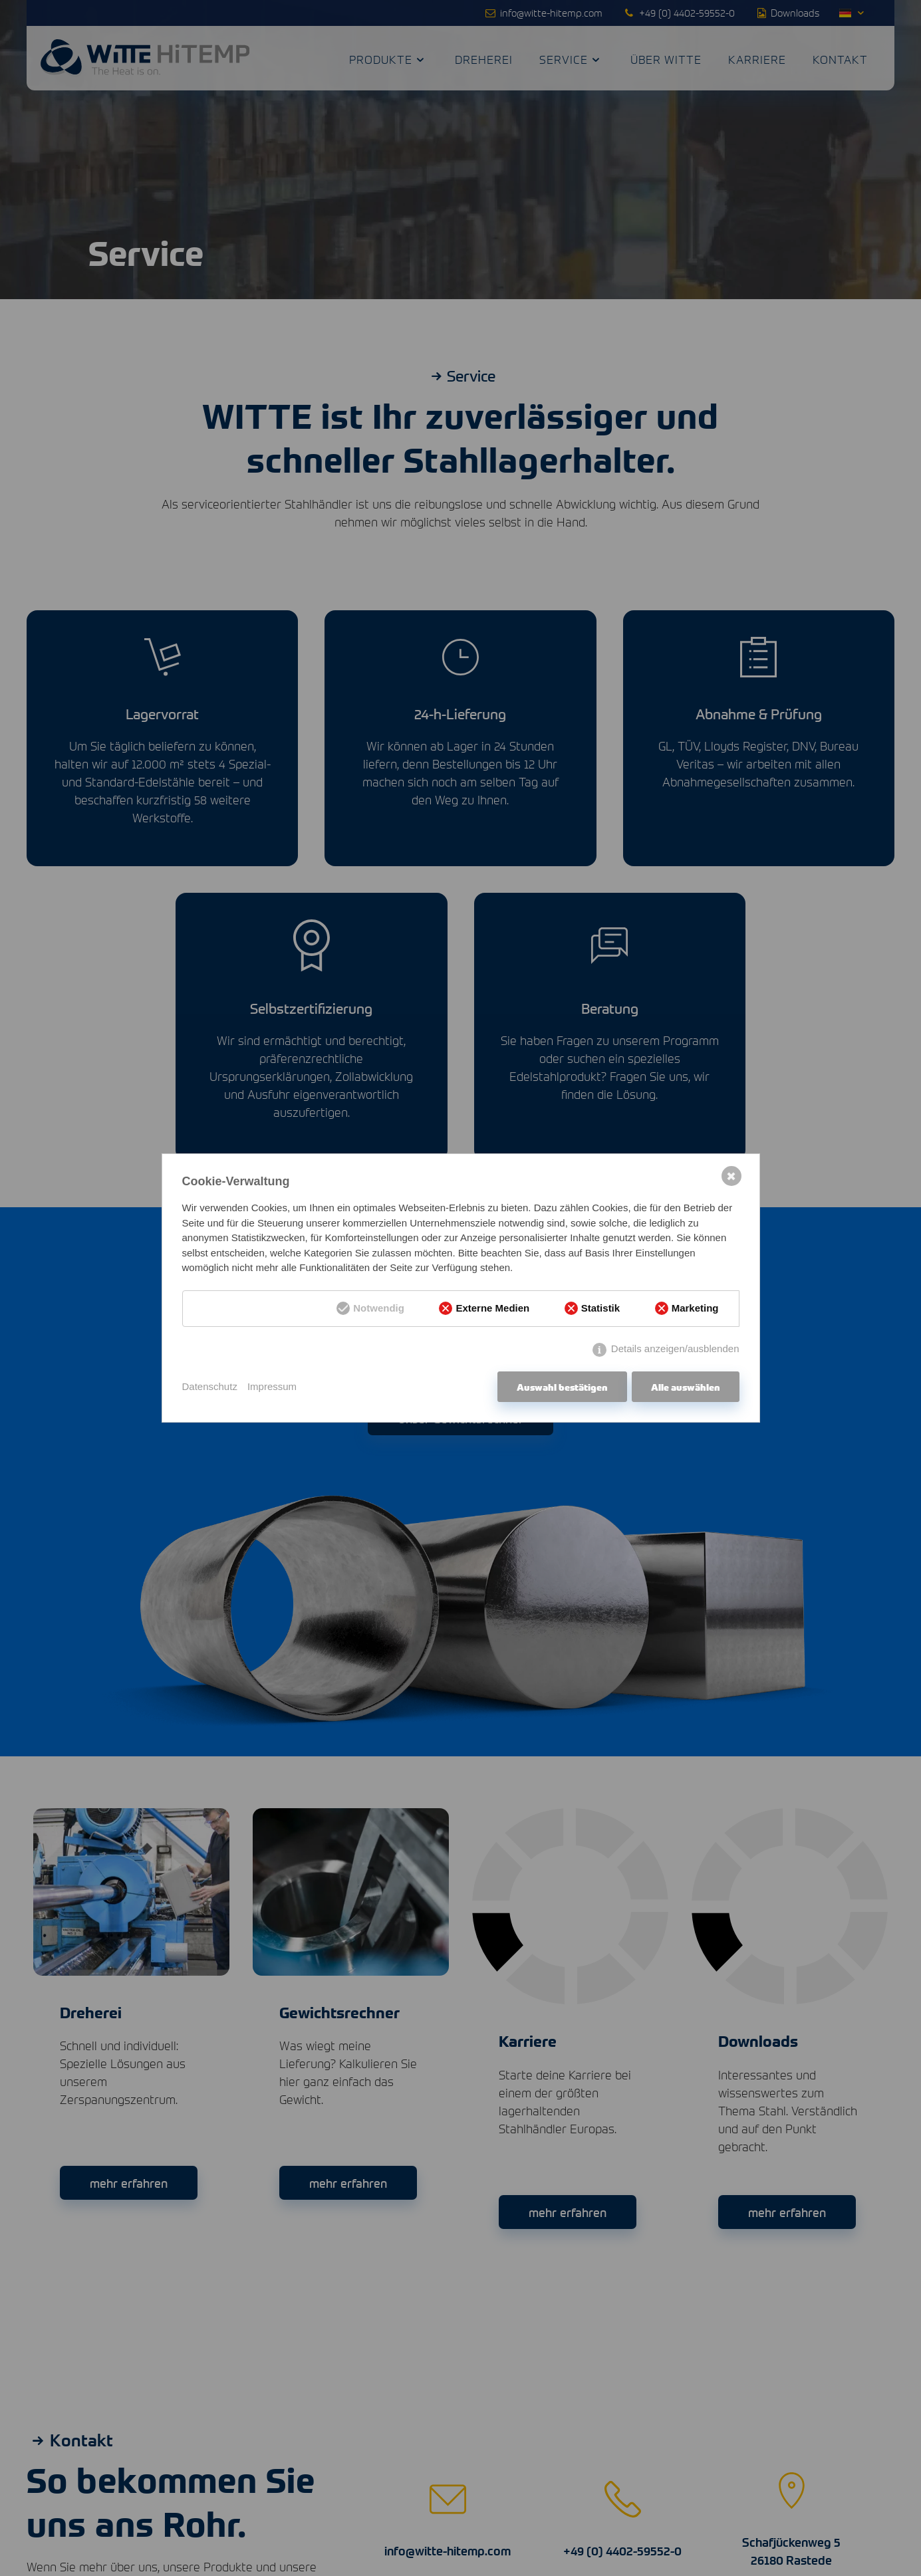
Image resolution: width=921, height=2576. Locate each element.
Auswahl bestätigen (562, 1387)
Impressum (272, 1386)
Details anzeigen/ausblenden (675, 1348)
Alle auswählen (685, 1387)
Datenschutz (209, 1386)
